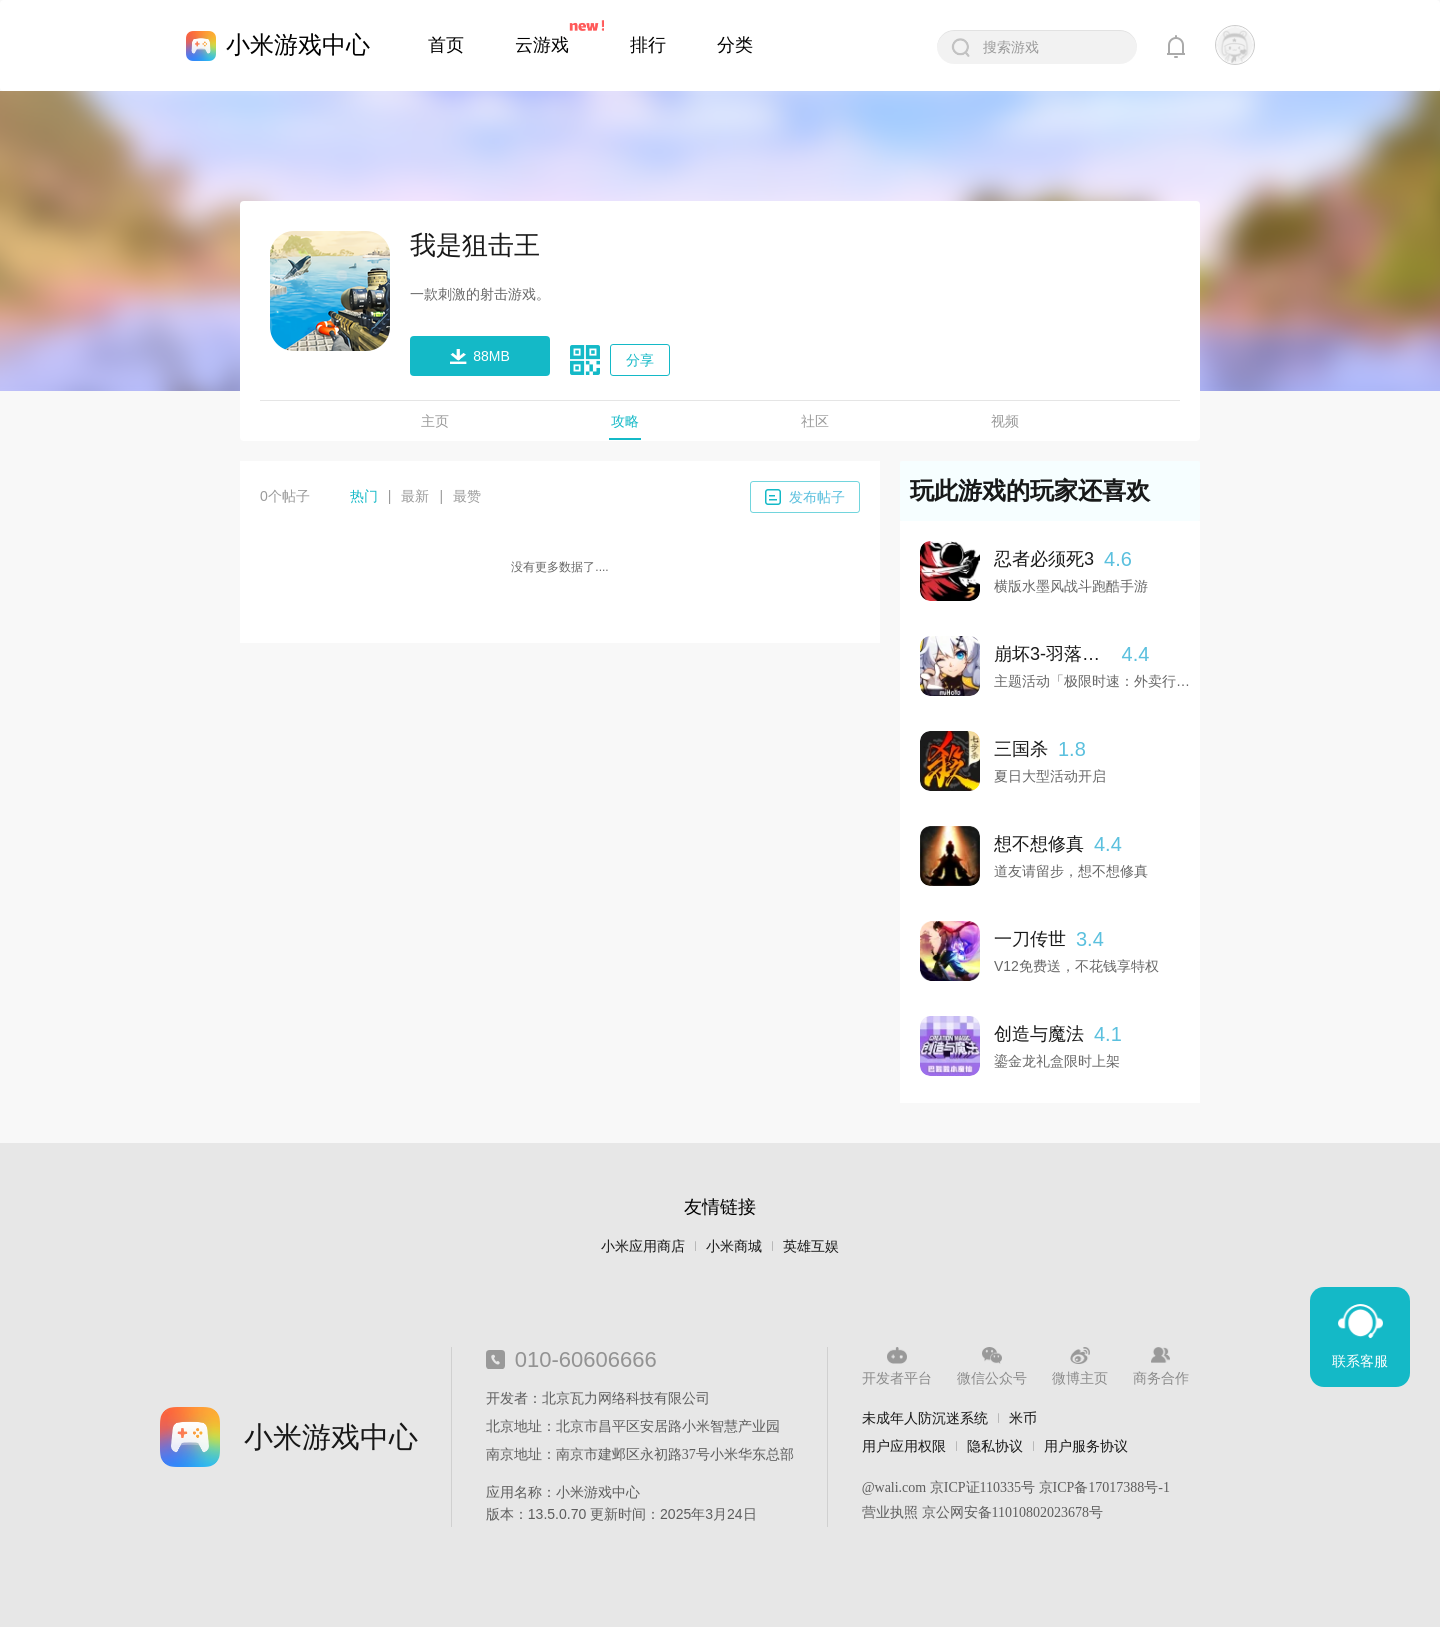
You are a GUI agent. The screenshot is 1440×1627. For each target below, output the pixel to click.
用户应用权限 (904, 1446)
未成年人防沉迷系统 (925, 1418)
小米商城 (734, 1246)
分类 (735, 45)
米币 (1023, 1418)
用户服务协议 (1086, 1446)
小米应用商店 (643, 1246)
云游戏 (542, 45)
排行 (648, 45)
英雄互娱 (811, 1246)
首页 (446, 45)
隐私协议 (995, 1446)
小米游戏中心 (298, 44)
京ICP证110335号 (982, 1487)
